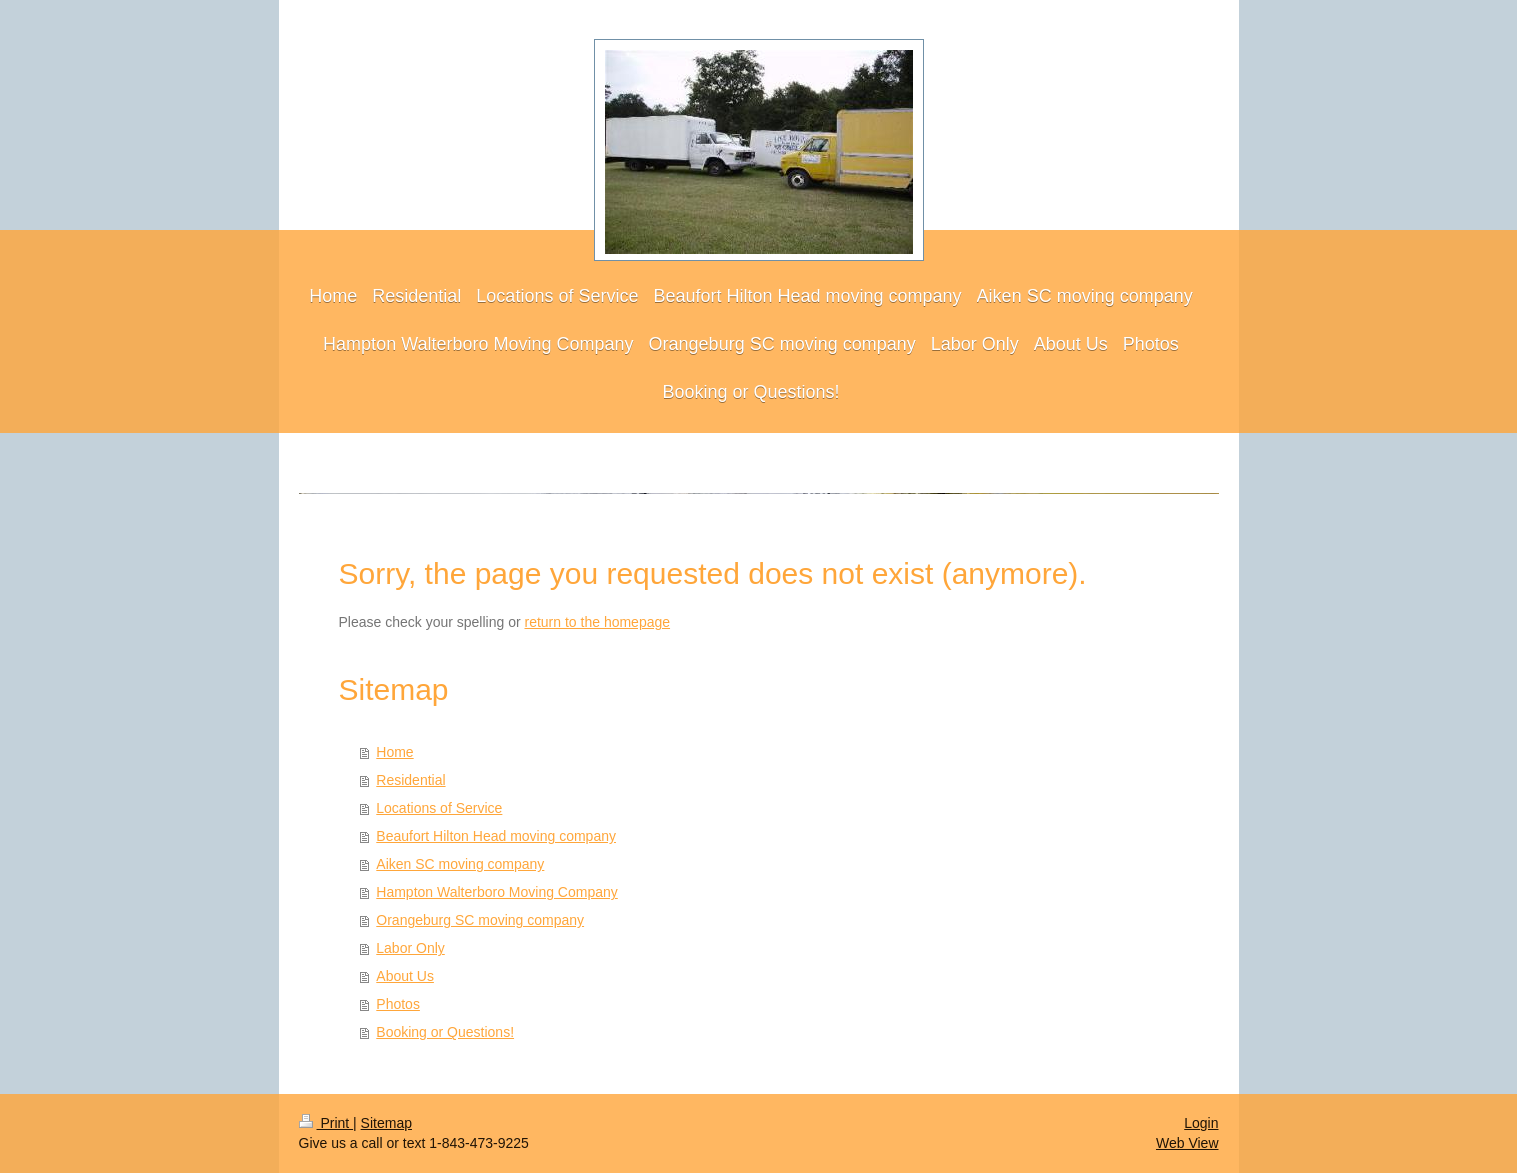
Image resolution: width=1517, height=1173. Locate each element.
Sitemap (386, 1123)
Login (1201, 1123)
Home (394, 752)
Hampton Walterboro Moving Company (496, 892)
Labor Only (410, 948)
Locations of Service (439, 808)
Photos (398, 1004)
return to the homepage (598, 622)
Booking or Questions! (445, 1032)
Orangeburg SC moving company (480, 920)
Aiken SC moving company (460, 864)
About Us (405, 976)
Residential (410, 780)
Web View (1187, 1143)
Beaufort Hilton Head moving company (496, 836)
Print (326, 1123)
